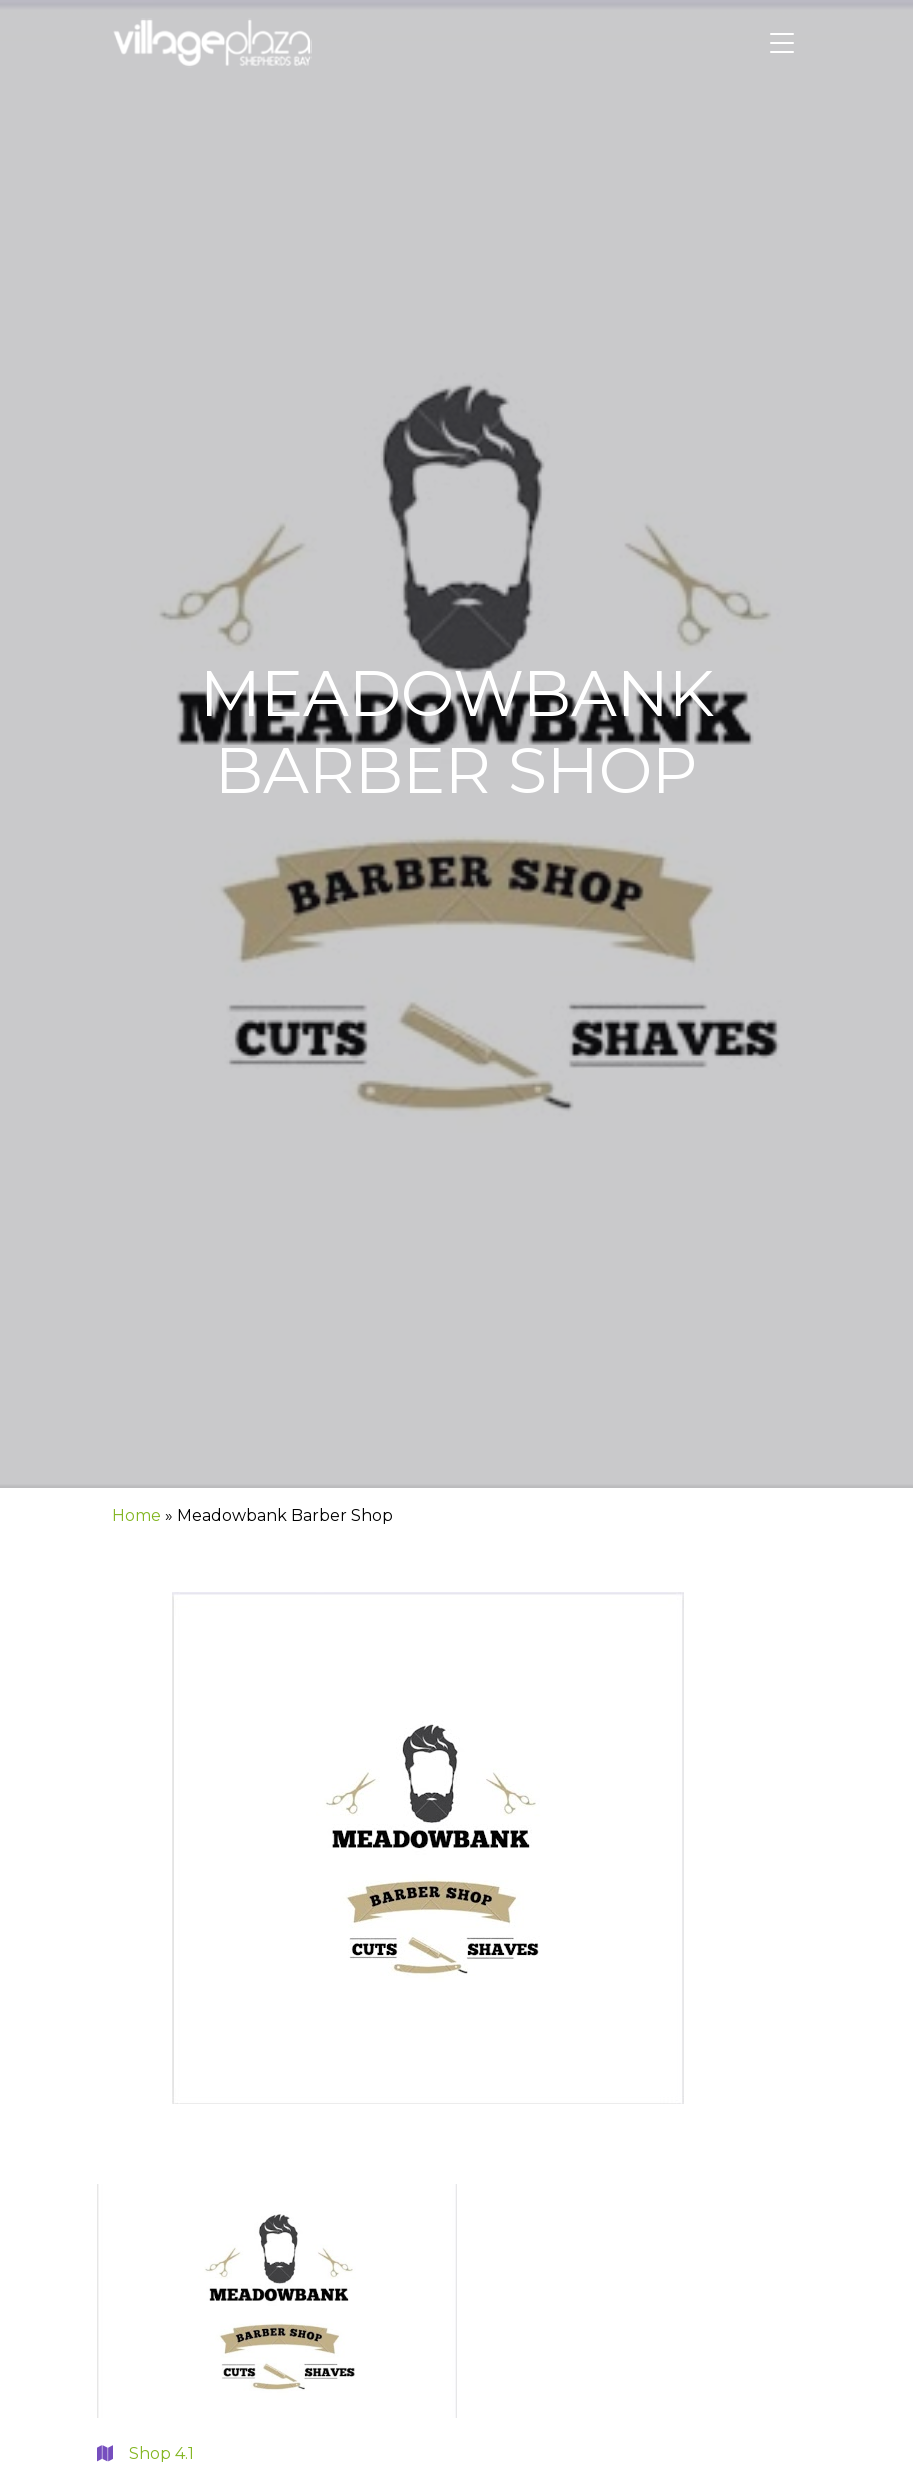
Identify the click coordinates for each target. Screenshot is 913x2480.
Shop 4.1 (145, 2453)
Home (136, 1515)
